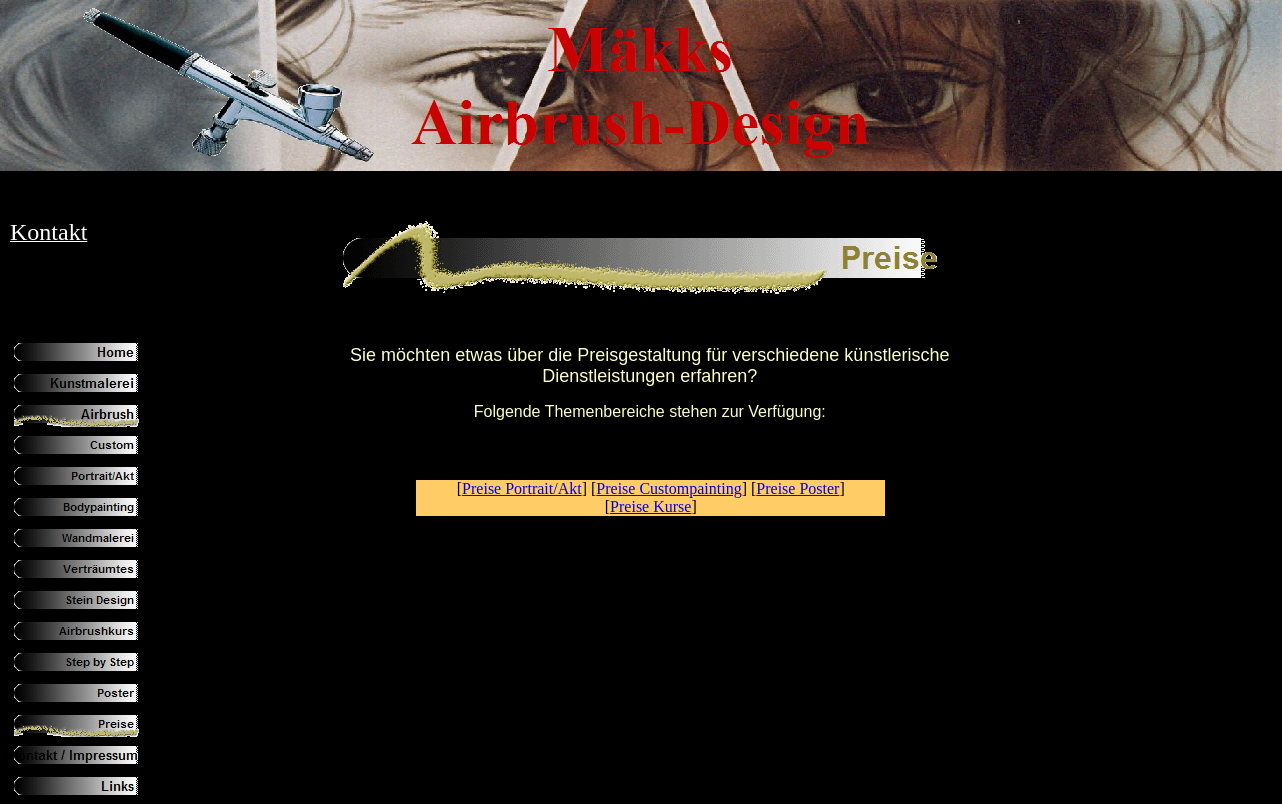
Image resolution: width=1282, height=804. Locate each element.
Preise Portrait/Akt (522, 488)
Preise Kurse (650, 506)
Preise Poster (797, 488)
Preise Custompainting (668, 488)
